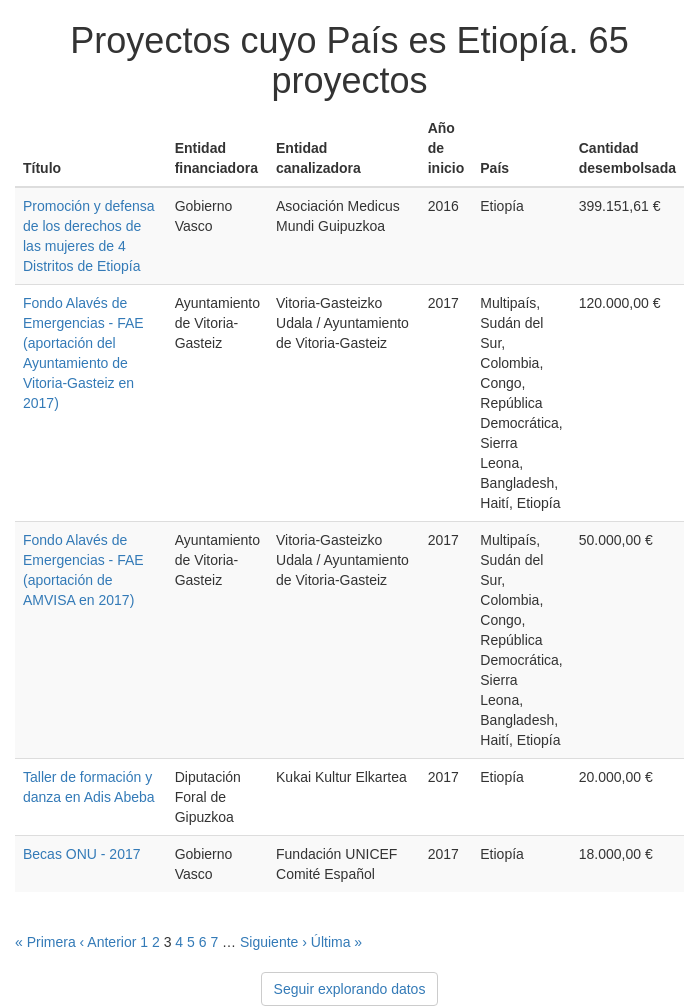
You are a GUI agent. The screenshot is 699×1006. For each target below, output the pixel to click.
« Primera (45, 942)
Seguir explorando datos (350, 989)
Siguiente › (273, 942)
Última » (336, 942)
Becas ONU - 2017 (82, 854)
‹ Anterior (108, 942)
